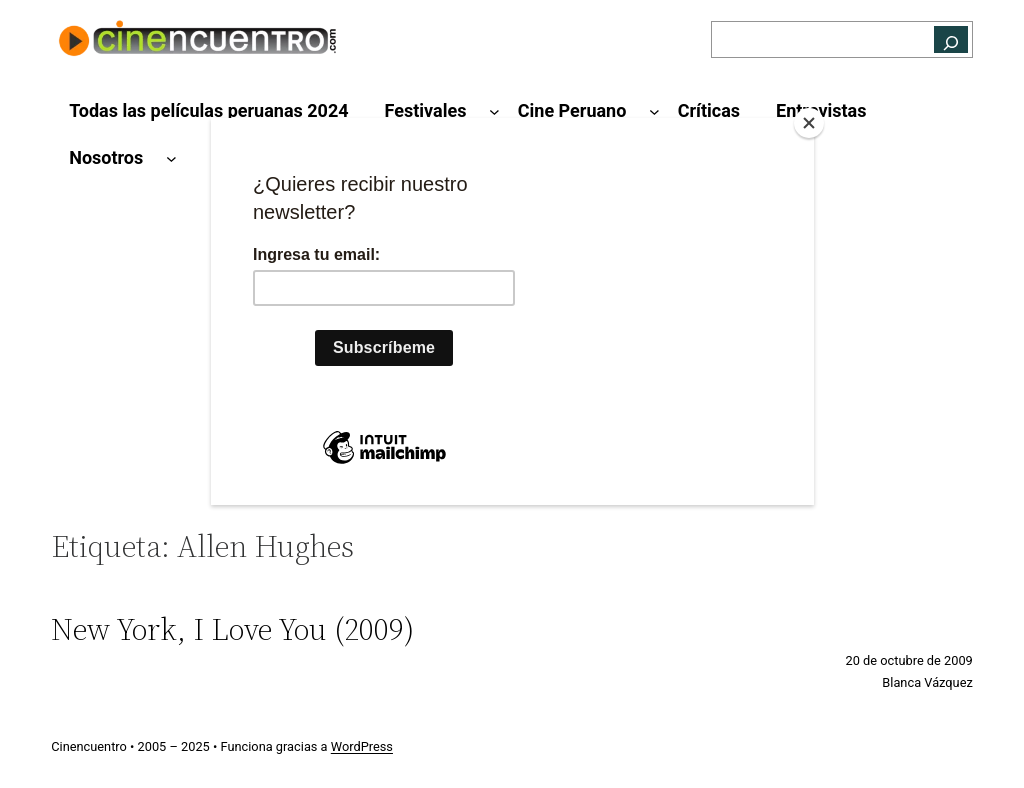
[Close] (809, 123)
